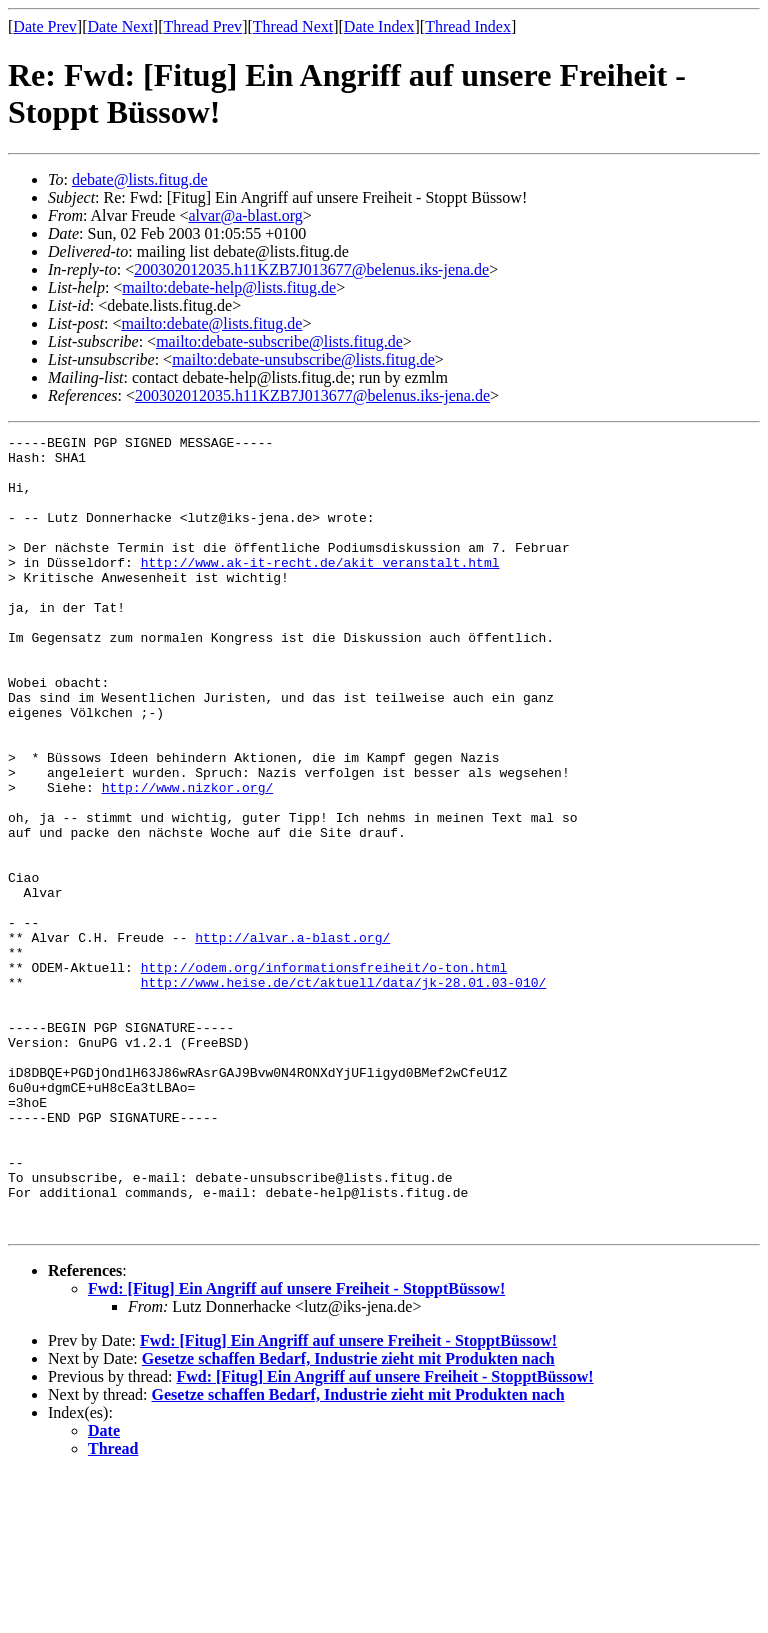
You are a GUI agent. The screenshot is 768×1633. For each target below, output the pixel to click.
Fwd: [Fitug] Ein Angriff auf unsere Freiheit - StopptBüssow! (296, 1447)
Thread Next (293, 26)
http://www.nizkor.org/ (188, 859)
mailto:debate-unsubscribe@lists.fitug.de (303, 359)
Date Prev (45, 26)
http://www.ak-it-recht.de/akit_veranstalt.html (320, 589)
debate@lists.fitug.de (140, 179)
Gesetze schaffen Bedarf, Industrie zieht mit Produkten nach (348, 1517)
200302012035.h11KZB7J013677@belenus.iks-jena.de (311, 269)
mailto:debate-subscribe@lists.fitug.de (279, 341)
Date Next (120, 26)
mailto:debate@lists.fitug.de (211, 323)
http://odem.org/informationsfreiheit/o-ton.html (324, 1075)
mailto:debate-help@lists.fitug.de (229, 287)
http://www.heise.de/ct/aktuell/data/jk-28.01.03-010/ (344, 1093)
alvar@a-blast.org (245, 215)
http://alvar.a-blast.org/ (292, 1039)
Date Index (379, 26)
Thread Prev (202, 26)
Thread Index (468, 26)
